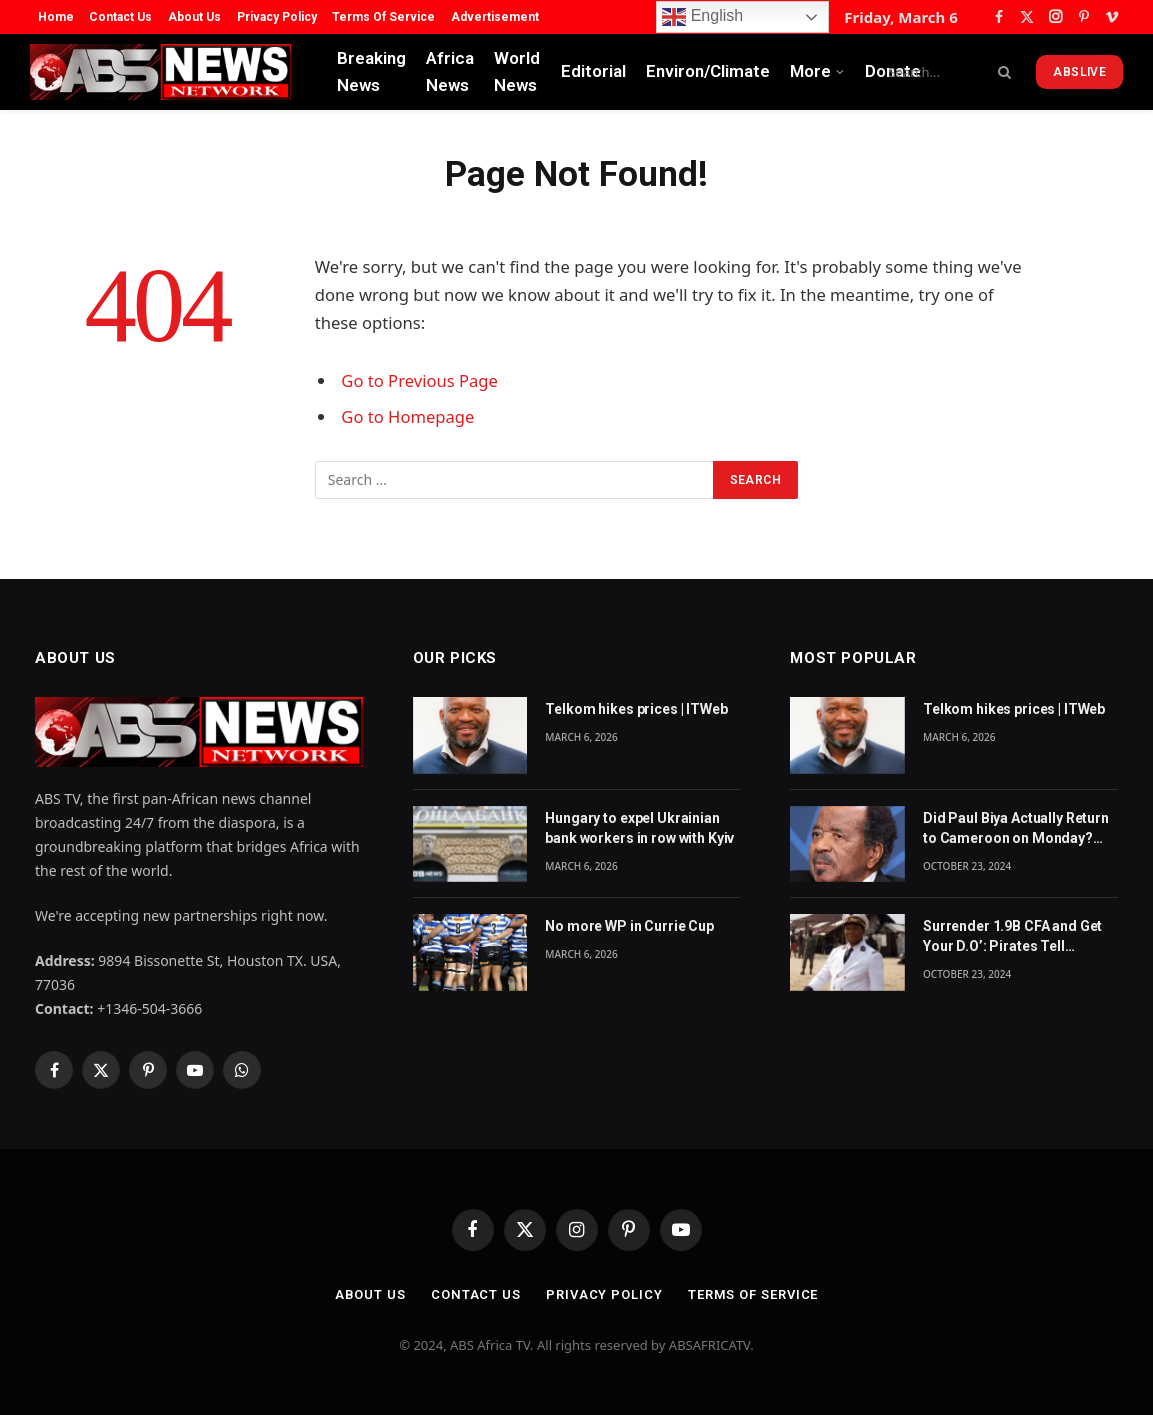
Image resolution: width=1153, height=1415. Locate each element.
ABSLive (1079, 72)
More (810, 71)
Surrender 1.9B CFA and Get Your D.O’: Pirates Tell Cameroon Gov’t (1012, 937)
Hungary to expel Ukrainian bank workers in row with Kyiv (639, 828)
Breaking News (371, 71)
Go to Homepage (407, 416)
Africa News (450, 71)
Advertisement (495, 17)
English (702, 17)
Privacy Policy (277, 17)
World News (517, 71)
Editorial (593, 71)
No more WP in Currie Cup (629, 926)
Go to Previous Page (419, 380)
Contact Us (120, 17)
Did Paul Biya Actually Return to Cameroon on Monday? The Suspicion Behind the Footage (1016, 829)
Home (56, 17)
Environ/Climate (708, 71)
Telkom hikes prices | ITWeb (636, 709)
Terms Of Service (383, 17)
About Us (194, 17)
